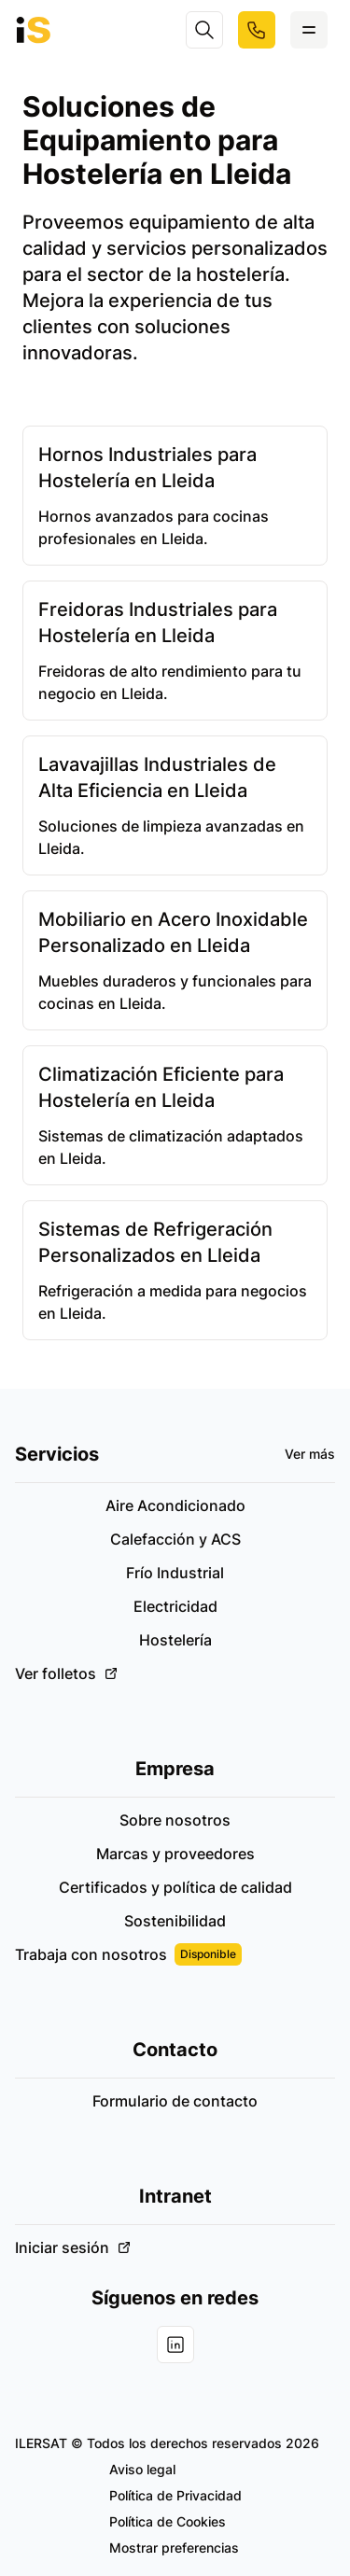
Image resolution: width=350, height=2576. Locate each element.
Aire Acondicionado (175, 1505)
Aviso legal (142, 2469)
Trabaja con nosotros (128, 1954)
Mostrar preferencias (174, 2547)
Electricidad (175, 1606)
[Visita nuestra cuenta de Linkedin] (175, 2344)
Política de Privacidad (175, 2495)
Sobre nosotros (175, 1820)
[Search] (204, 30)
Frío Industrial (175, 1572)
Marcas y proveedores (175, 1853)
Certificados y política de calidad (175, 1887)
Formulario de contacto (175, 2101)
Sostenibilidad (175, 1920)
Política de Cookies (167, 2521)
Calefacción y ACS (175, 1539)
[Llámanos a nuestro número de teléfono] (256, 30)
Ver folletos (67, 1673)
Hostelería (175, 1640)
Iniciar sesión (73, 2247)
